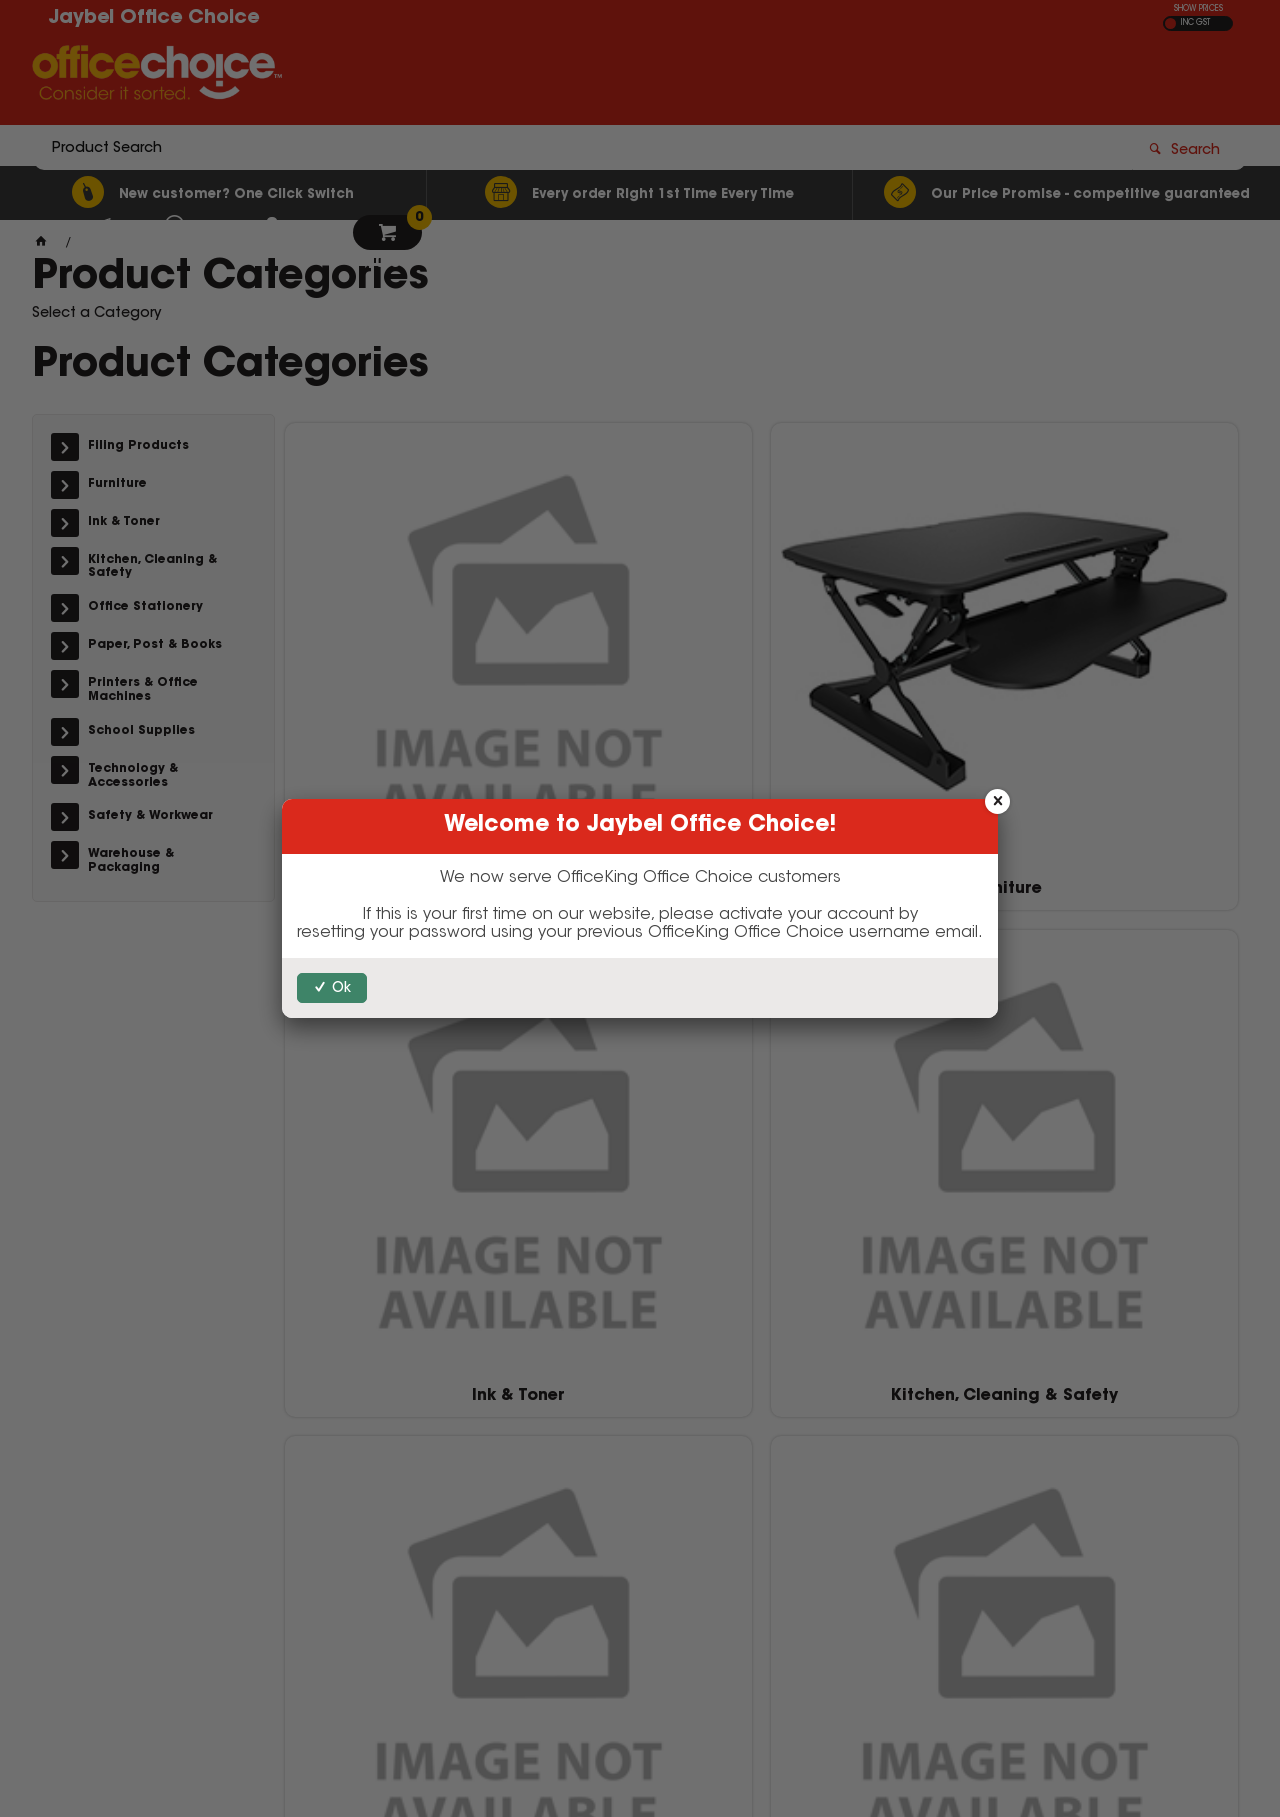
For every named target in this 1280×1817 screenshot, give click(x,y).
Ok (341, 989)
